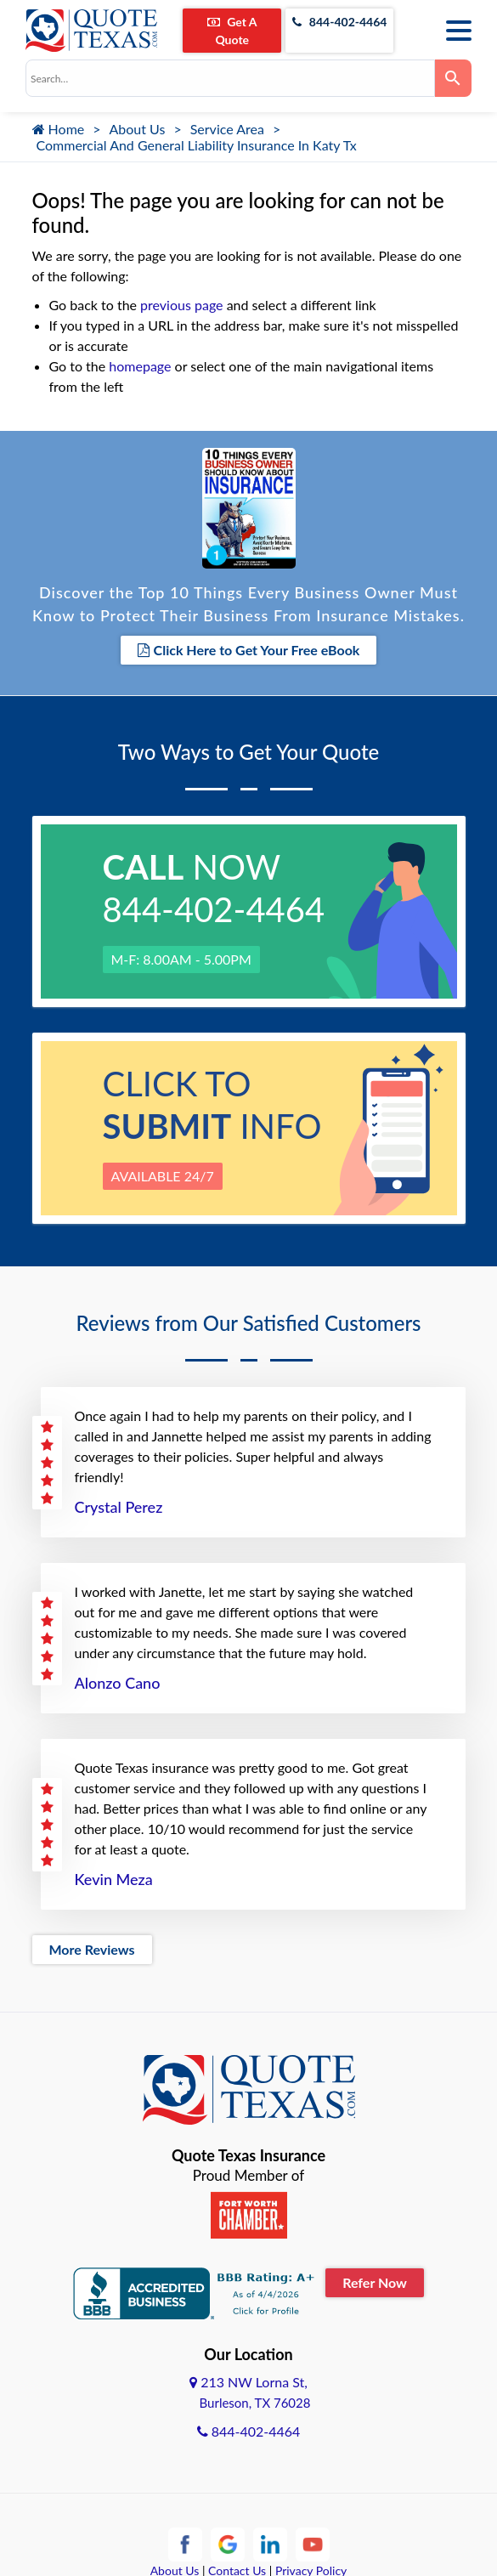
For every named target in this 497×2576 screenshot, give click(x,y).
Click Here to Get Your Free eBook (249, 650)
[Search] (453, 78)
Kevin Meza (114, 1879)
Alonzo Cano (118, 1682)
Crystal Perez (119, 1506)
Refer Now (374, 2282)
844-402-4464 (339, 21)
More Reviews (92, 1949)
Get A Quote (232, 30)
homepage (140, 366)
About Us (138, 129)
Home (58, 129)
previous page (181, 305)
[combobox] (230, 78)
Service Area (227, 129)
